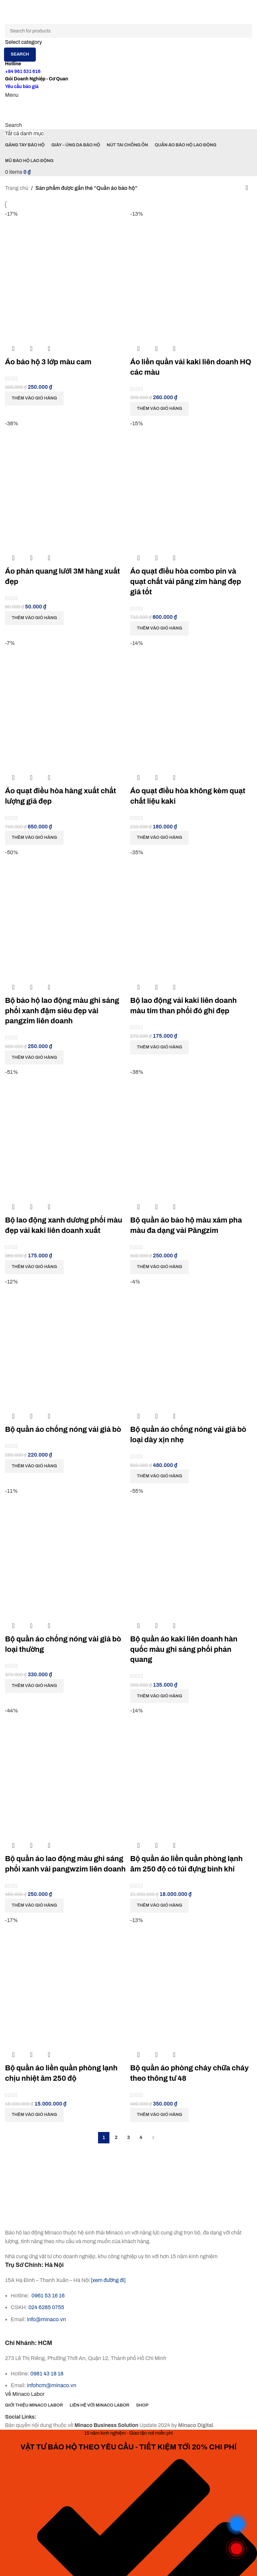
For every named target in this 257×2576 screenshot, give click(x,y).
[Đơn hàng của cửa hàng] (247, 188)
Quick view (31, 348)
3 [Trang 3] (128, 2137)
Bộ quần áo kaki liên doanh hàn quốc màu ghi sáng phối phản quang (183, 1649)
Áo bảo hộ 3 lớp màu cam (48, 362)
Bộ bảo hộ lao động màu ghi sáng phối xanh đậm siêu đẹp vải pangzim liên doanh (62, 1011)
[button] (34, 398)
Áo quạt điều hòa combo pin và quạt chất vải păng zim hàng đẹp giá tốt (185, 581)
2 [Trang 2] (116, 2137)
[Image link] (42, 2218)
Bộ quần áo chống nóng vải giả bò (63, 1429)
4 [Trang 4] (141, 2137)
